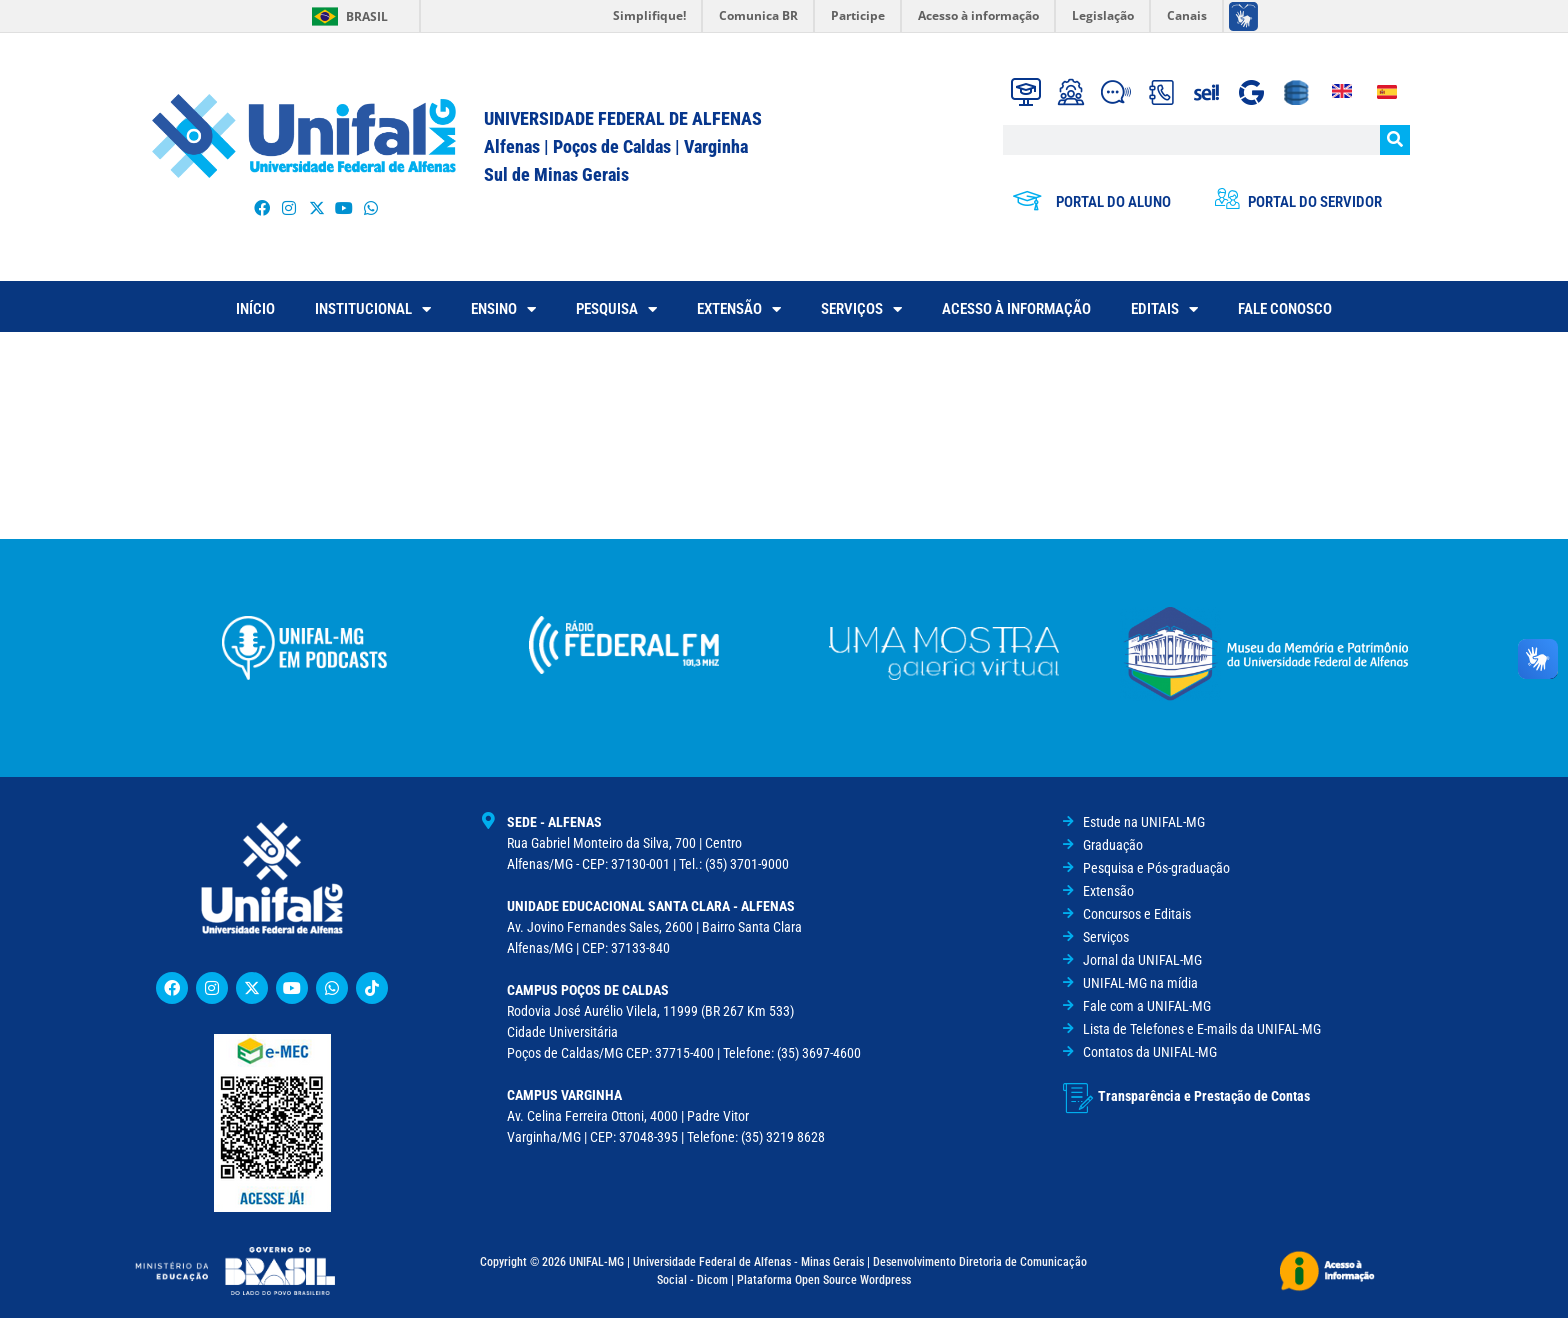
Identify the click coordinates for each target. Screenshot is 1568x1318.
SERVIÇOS (861, 309)
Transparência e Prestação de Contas (1204, 1094)
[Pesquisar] (1395, 140)
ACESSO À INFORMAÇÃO (1016, 309)
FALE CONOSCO (1285, 309)
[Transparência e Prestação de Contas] (1078, 1096)
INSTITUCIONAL (373, 309)
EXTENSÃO (739, 309)
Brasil (367, 16)
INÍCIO (255, 309)
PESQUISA (616, 309)
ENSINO (503, 309)
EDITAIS (1164, 309)
